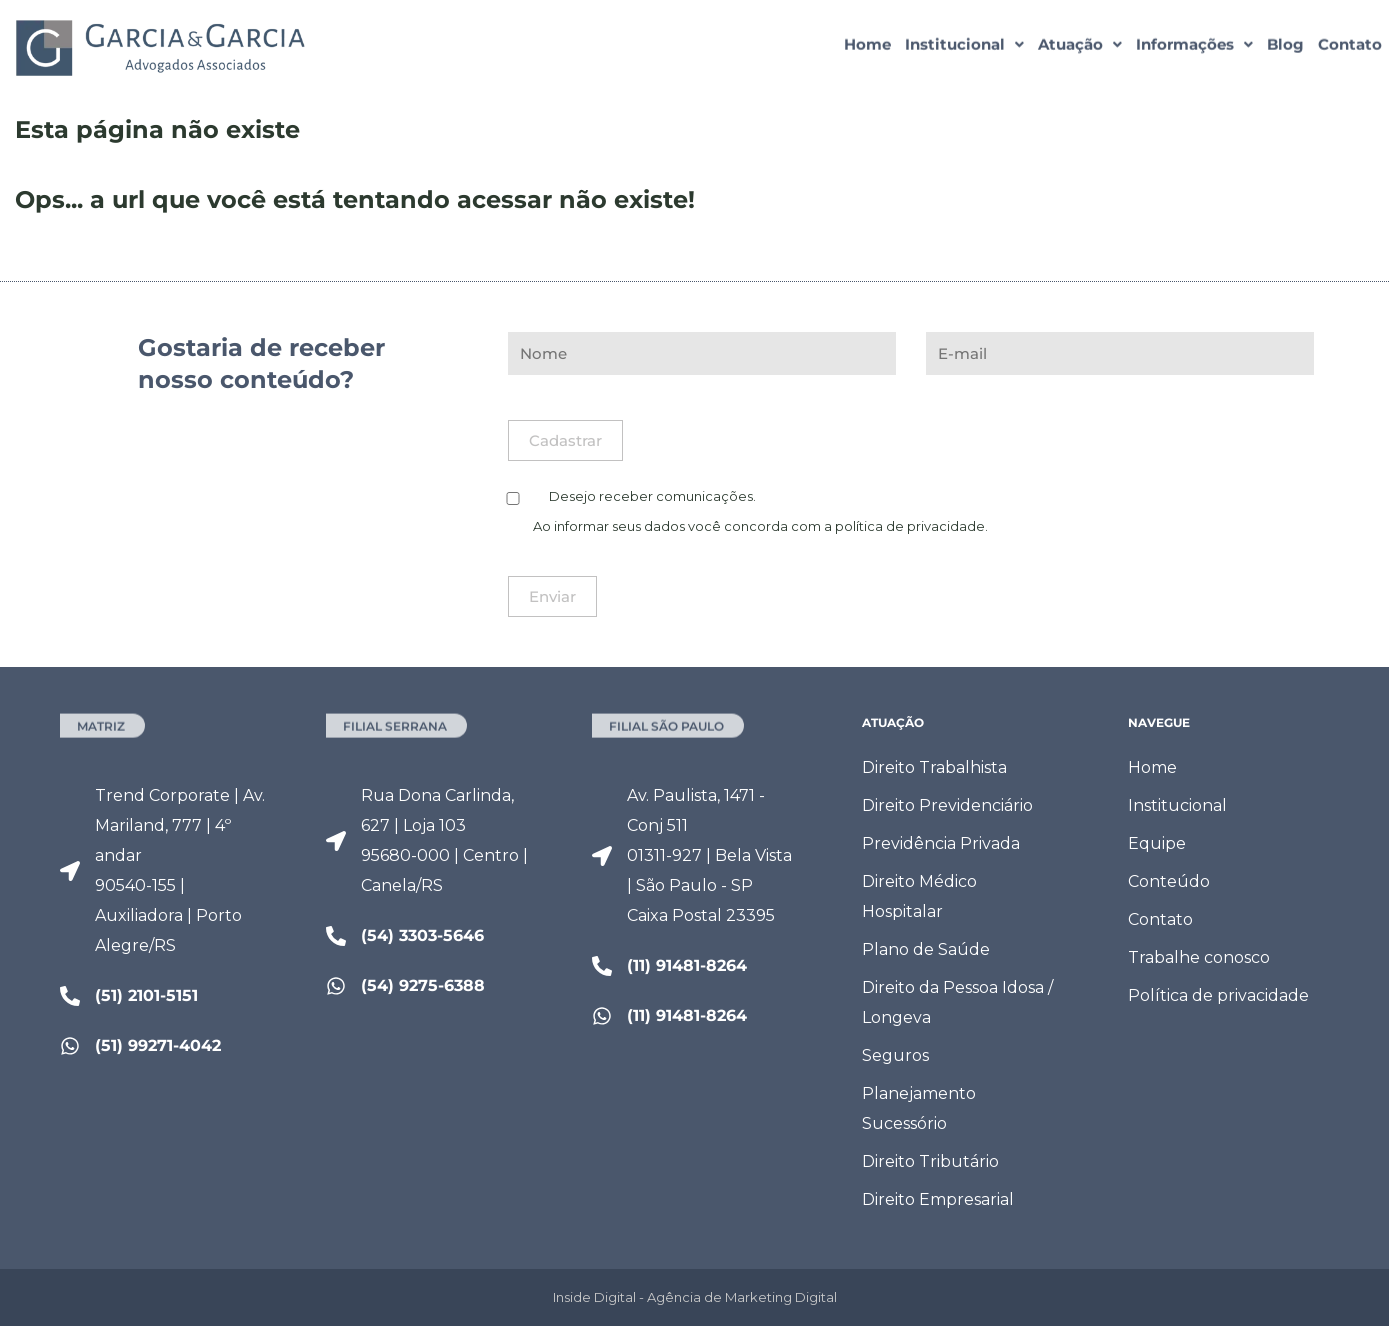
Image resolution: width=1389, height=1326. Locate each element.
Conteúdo (1169, 881)
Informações (1194, 47)
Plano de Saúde (926, 949)
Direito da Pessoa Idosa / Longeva (957, 1002)
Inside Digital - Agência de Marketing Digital (695, 1297)
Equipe (1157, 843)
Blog (1285, 47)
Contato (1350, 47)
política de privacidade (910, 526)
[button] (964, 47)
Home (867, 47)
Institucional (964, 47)
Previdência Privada (941, 843)
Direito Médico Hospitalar (919, 896)
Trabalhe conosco (1199, 957)
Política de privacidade (1218, 995)
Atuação (1080, 47)
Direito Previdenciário (947, 805)
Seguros (895, 1055)
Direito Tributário (930, 1161)
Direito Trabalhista (934, 767)
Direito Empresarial (938, 1199)
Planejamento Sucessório (919, 1108)
